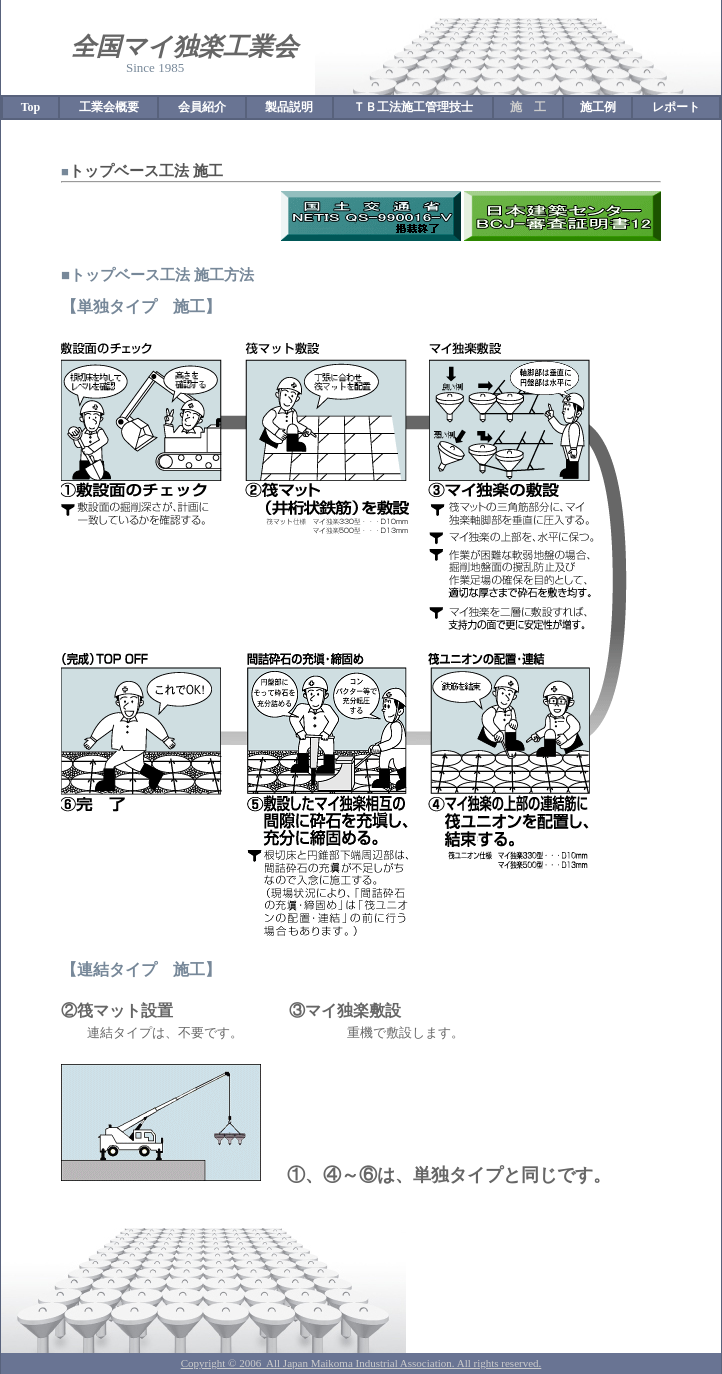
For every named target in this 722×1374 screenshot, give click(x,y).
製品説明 (289, 107)
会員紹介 (202, 107)
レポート (676, 107)
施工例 (598, 107)
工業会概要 (109, 107)
